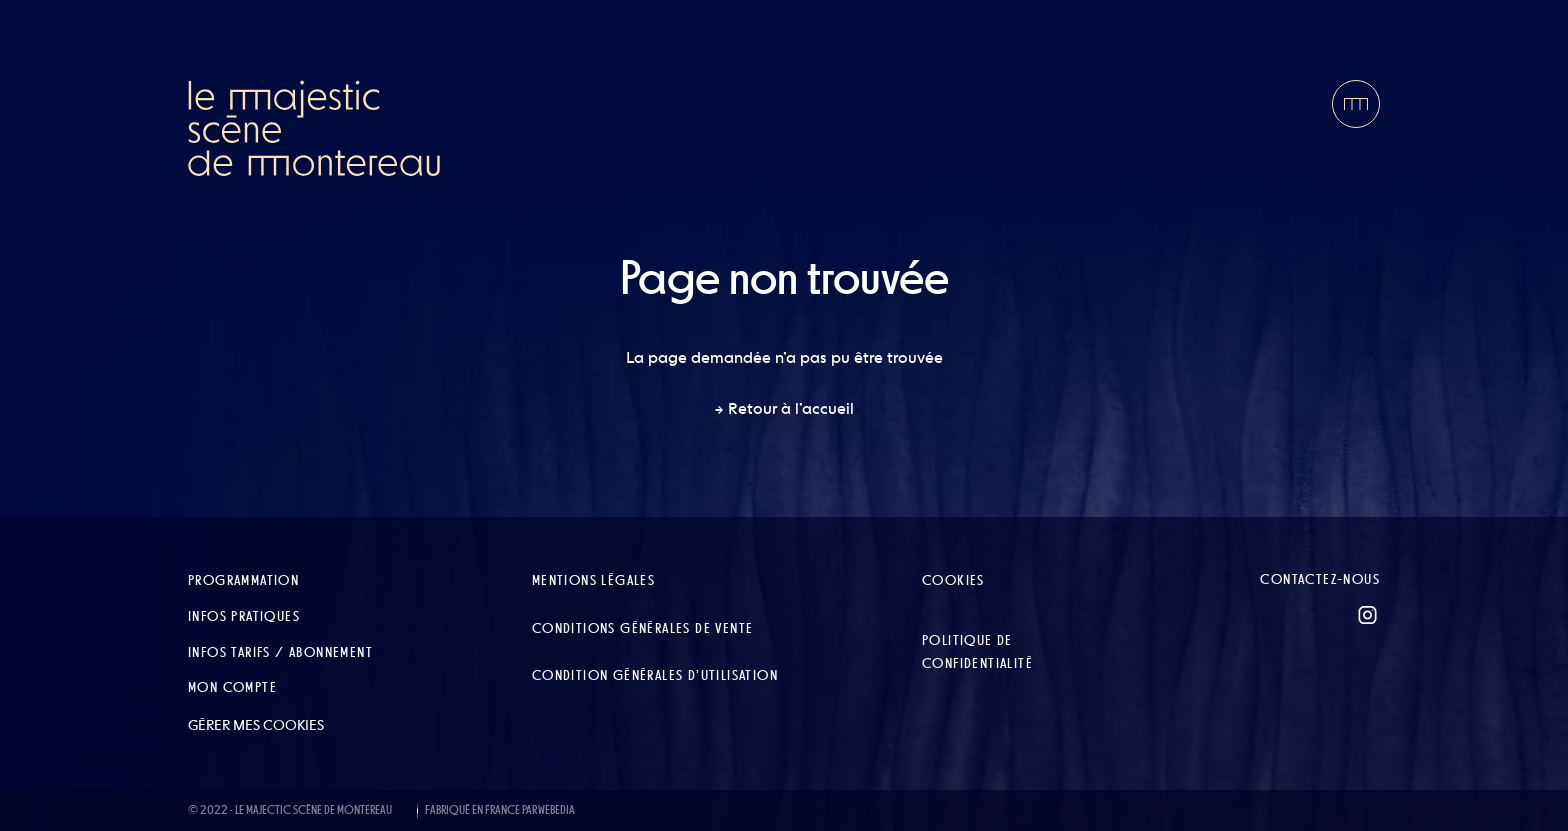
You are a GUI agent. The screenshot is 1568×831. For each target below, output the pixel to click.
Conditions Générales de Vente (643, 628)
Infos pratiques (244, 616)
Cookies (953, 580)
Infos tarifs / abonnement (280, 652)
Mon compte (232, 687)
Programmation (243, 580)
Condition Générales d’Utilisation (655, 675)
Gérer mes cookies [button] (256, 725)
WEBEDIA (556, 810)
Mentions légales (593, 580)
